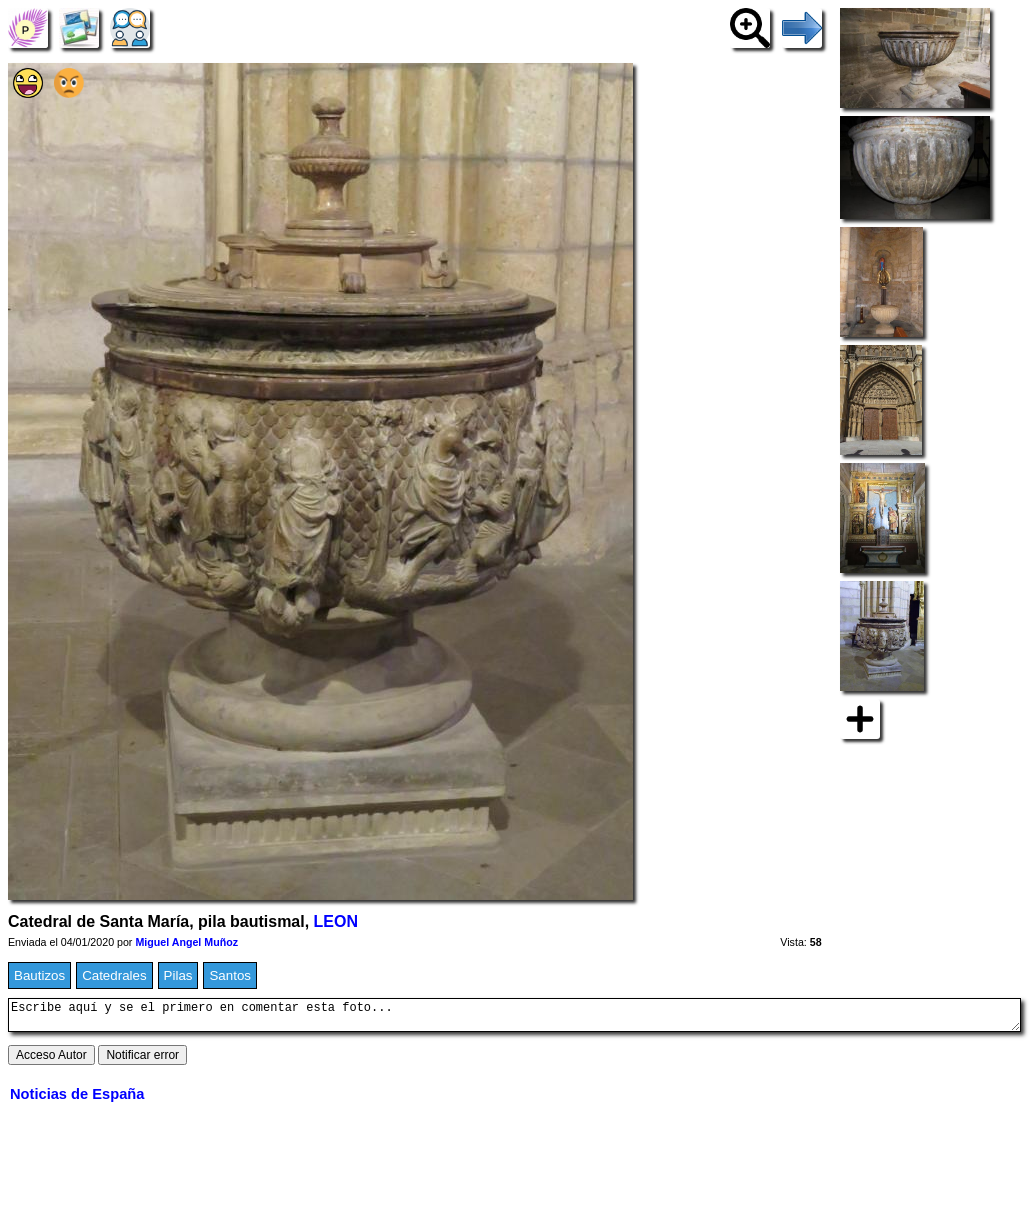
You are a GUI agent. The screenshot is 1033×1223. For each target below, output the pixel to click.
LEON (336, 921)
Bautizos (39, 975)
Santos (230, 975)
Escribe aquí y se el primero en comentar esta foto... (514, 1018)
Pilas (178, 975)
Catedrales (114, 975)
